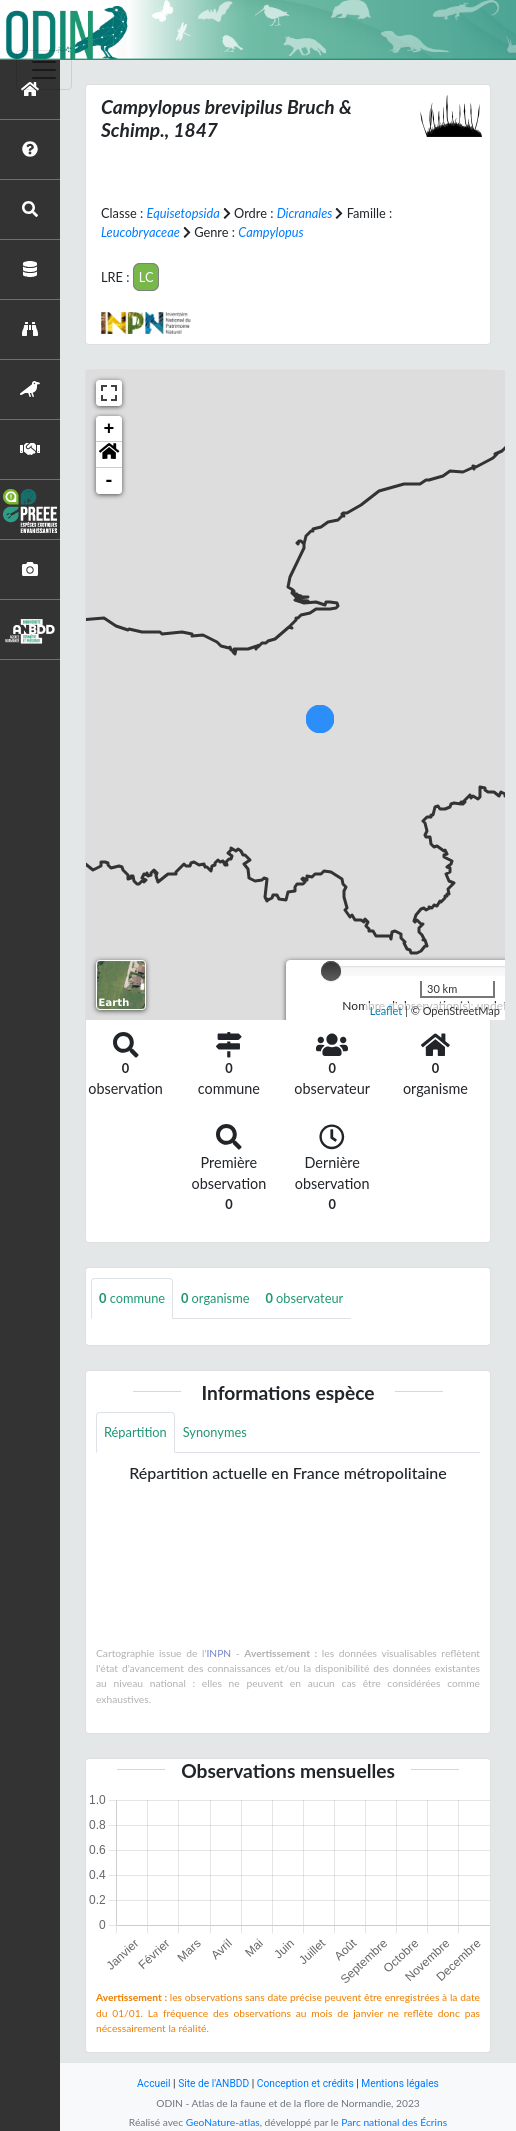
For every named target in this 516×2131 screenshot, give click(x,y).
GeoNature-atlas (223, 2122)
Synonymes (215, 1432)
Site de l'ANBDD (213, 2083)
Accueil (153, 2083)
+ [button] (109, 429)
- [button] (109, 481)
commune (132, 1298)
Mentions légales (400, 2083)
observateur (304, 1298)
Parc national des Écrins (394, 2122)
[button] (109, 455)
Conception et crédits (305, 2083)
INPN (218, 1653)
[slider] (331, 971)
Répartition (135, 1432)
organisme (215, 1298)
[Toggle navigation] (44, 70)
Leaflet (386, 1010)
